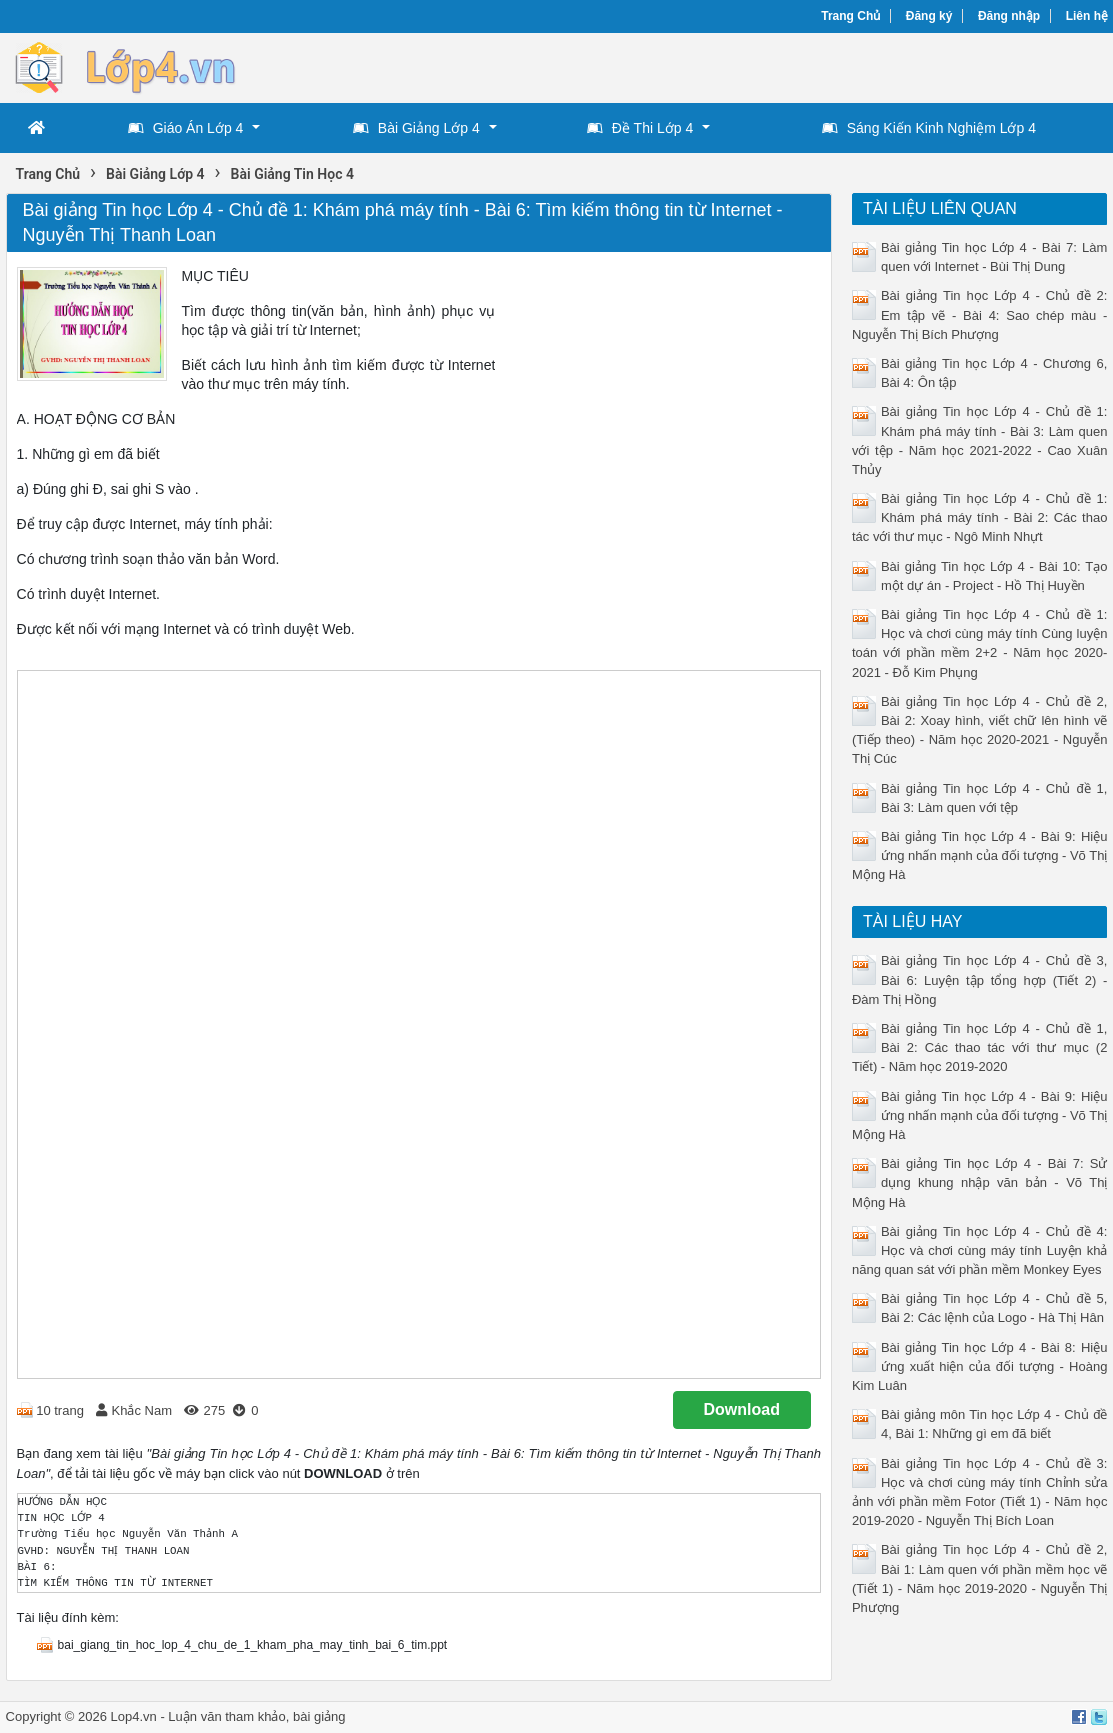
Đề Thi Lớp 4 (640, 128)
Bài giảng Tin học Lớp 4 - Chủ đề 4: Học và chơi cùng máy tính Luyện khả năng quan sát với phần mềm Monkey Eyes (979, 1250)
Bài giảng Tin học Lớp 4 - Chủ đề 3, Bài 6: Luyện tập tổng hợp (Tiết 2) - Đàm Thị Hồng (979, 979)
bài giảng (319, 1716)
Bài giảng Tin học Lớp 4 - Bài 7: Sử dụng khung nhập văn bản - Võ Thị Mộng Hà (979, 1182)
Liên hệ (1087, 16)
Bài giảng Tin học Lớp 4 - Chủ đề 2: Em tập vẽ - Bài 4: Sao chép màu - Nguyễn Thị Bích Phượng (979, 314)
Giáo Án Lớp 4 (186, 128)
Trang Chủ (850, 16)
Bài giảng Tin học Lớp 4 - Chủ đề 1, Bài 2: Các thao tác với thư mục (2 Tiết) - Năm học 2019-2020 (979, 1047)
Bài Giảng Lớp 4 (416, 128)
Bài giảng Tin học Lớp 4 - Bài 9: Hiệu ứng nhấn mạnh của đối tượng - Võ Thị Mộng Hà (979, 855)
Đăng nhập (1009, 16)
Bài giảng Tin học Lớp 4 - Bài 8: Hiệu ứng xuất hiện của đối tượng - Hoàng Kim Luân (979, 1366)
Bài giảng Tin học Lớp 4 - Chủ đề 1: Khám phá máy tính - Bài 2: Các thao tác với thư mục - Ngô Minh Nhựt (979, 517)
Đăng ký (929, 16)
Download (742, 1409)
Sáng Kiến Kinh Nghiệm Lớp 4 (929, 128)
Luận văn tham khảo (226, 1716)
